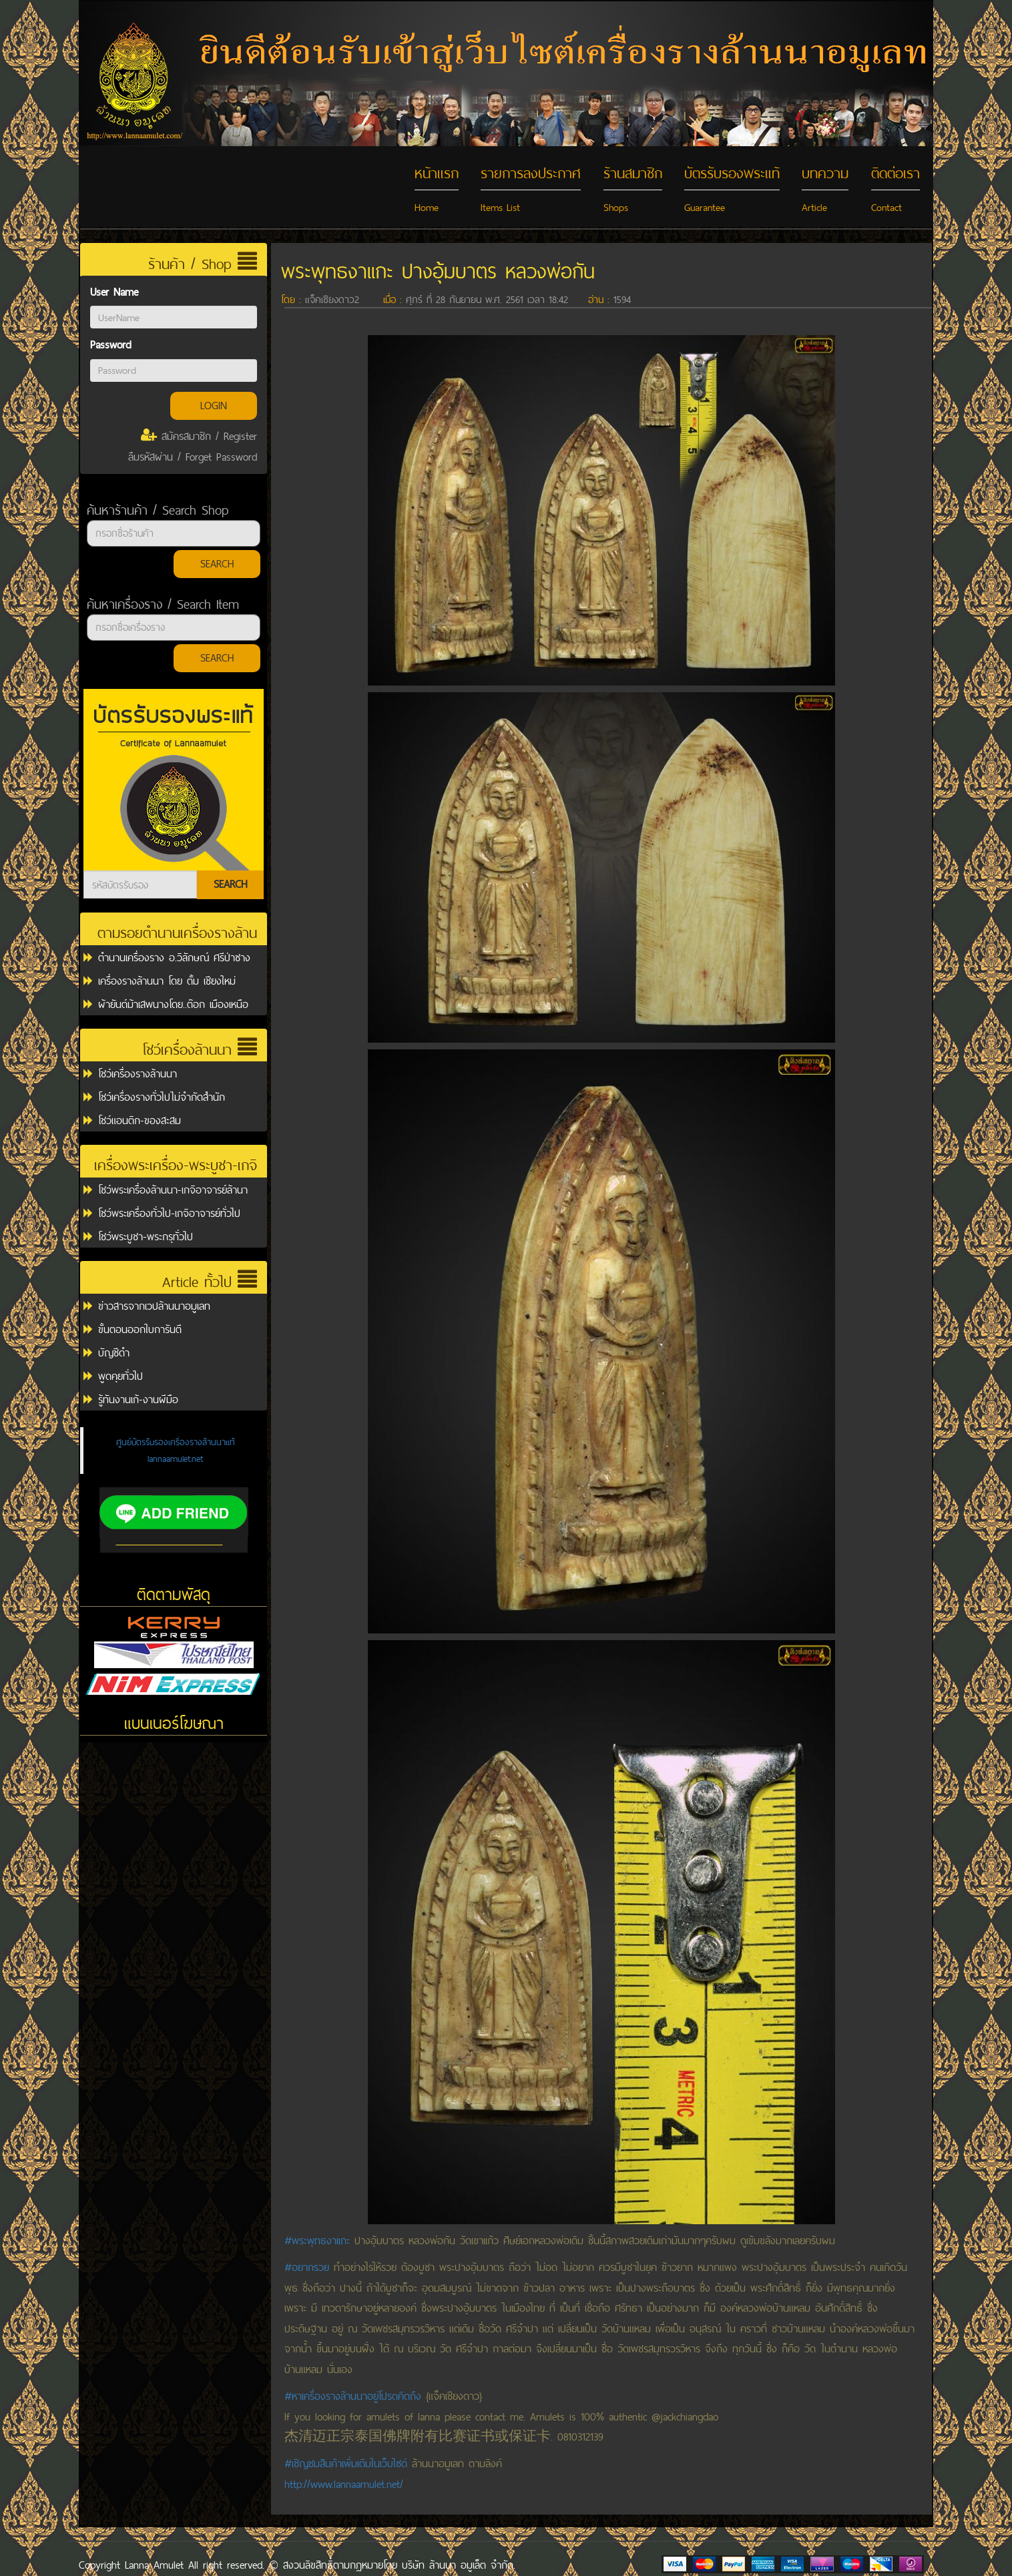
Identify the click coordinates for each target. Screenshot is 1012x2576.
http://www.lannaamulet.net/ (343, 2484)
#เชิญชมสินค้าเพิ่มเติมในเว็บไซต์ (345, 2464)
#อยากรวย (306, 2267)
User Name (114, 292)
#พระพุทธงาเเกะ (317, 2241)
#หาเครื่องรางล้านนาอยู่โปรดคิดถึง (352, 2396)
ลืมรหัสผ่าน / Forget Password (192, 457)
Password (110, 345)
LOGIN (213, 406)
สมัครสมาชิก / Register (199, 436)
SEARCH (217, 564)
